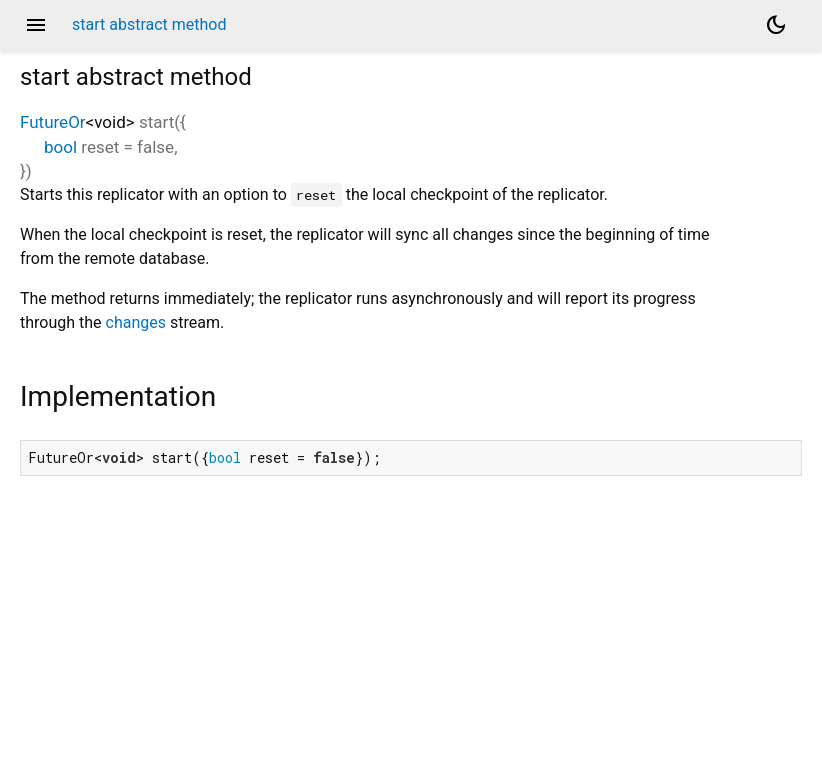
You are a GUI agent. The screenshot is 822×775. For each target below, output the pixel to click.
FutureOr (53, 122)
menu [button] (36, 25)
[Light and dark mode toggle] (776, 25)
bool (60, 147)
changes (136, 322)
